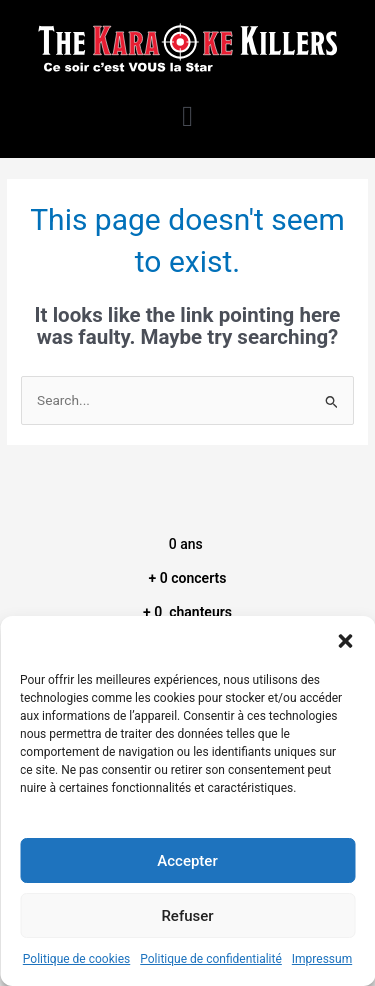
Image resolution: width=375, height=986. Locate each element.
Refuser (187, 916)
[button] (345, 641)
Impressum (322, 959)
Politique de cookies (76, 959)
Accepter (187, 861)
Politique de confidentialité (211, 959)
